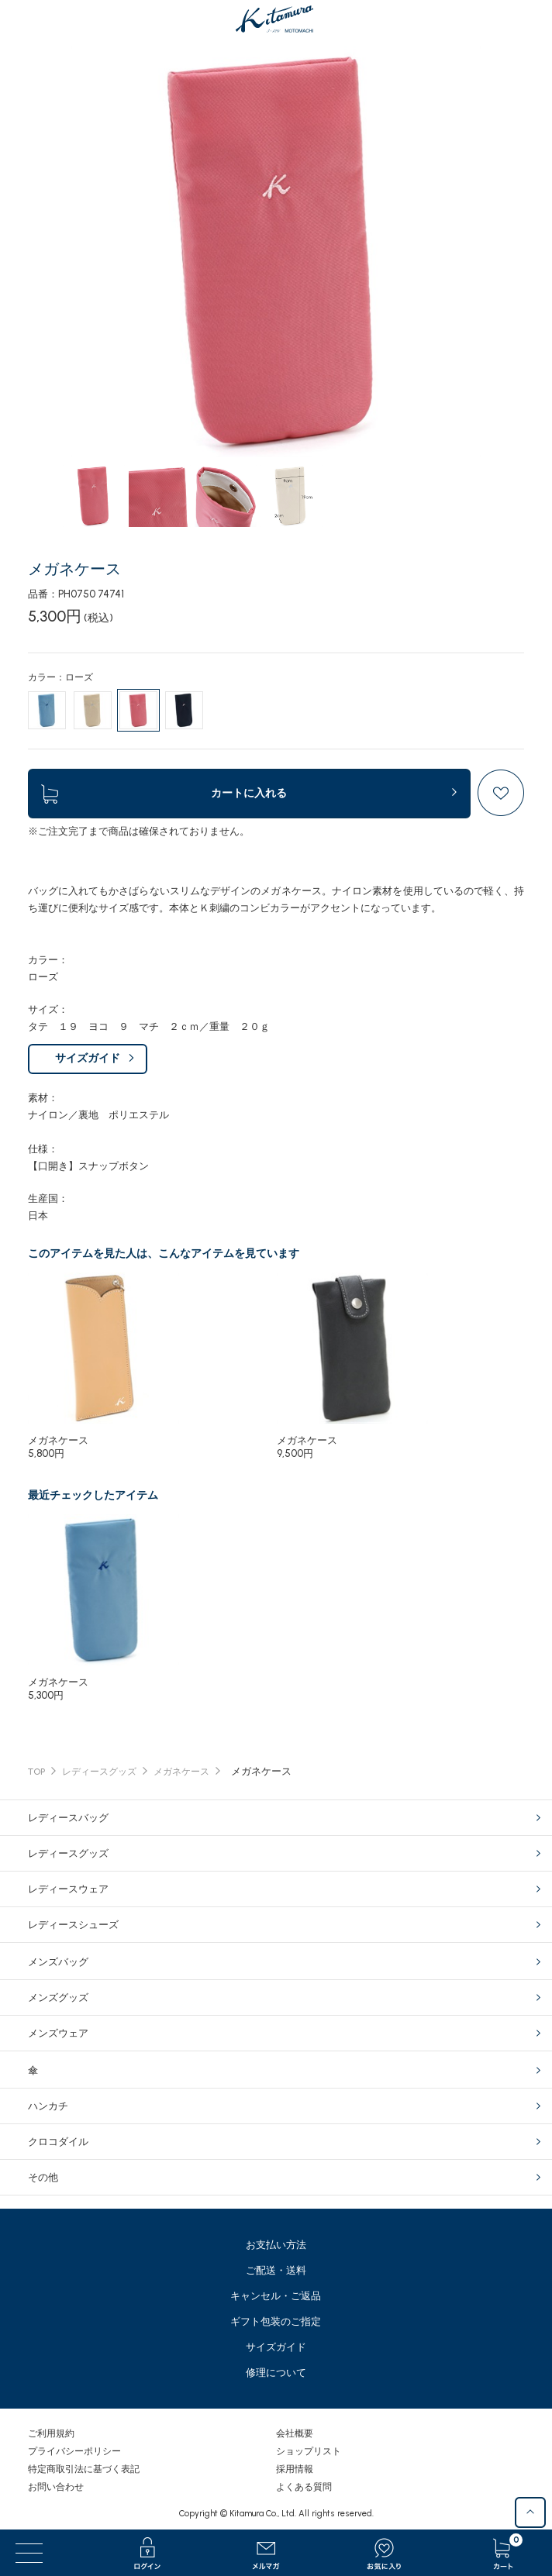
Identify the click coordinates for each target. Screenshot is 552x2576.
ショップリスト (308, 2451)
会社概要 (294, 2433)
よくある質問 (304, 2486)
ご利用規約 (51, 2433)
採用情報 (294, 2469)
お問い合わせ (56, 2486)
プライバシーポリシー (74, 2451)
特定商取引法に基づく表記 (84, 2469)
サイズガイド (87, 1058)
